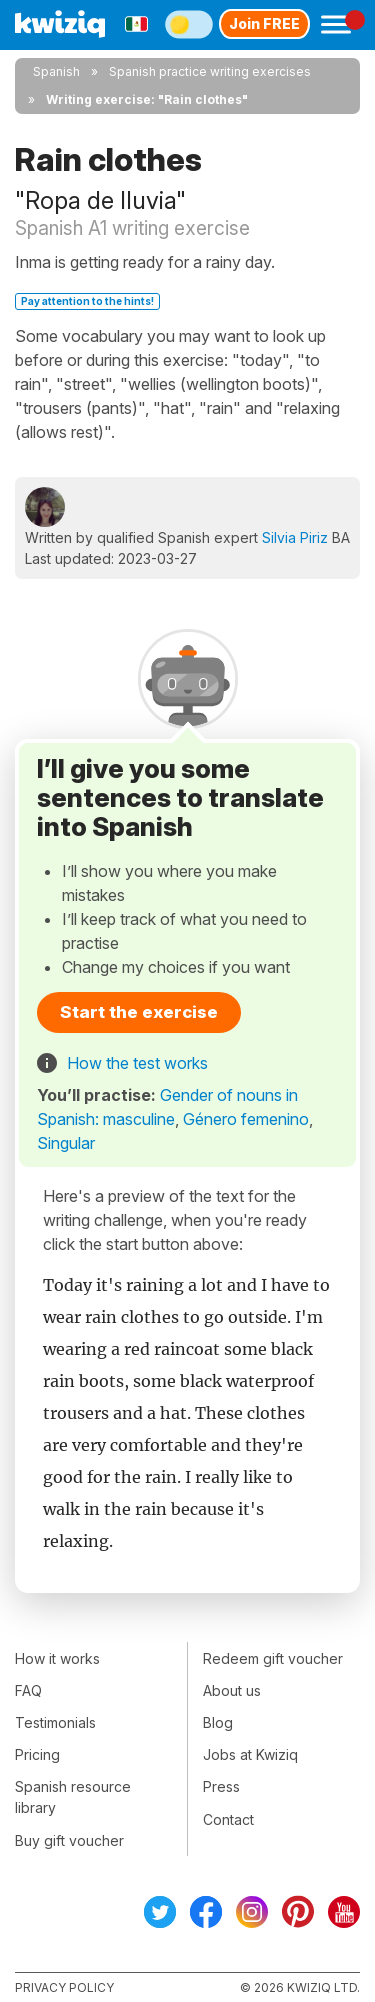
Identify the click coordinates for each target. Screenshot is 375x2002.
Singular (66, 1143)
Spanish (56, 71)
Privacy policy (64, 1987)
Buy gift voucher (69, 1840)
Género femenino (246, 1119)
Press (221, 1786)
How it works (57, 1658)
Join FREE (264, 23)
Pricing (37, 1754)
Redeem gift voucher (273, 1658)
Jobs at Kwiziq (250, 1754)
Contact (228, 1819)
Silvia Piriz (295, 537)
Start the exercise (139, 1012)
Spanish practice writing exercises (210, 71)
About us (232, 1690)
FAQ (28, 1690)
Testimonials (55, 1722)
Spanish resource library (73, 1797)
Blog (218, 1722)
